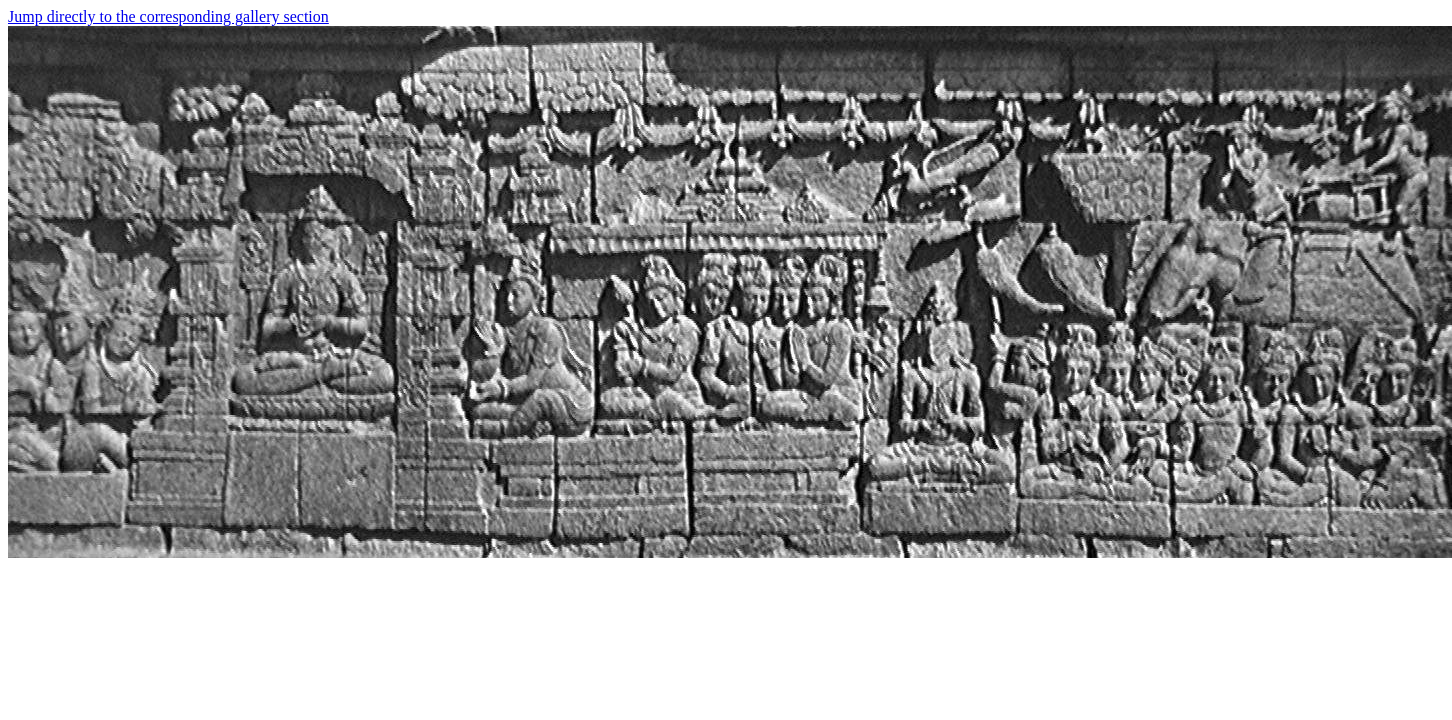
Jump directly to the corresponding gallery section (168, 16)
